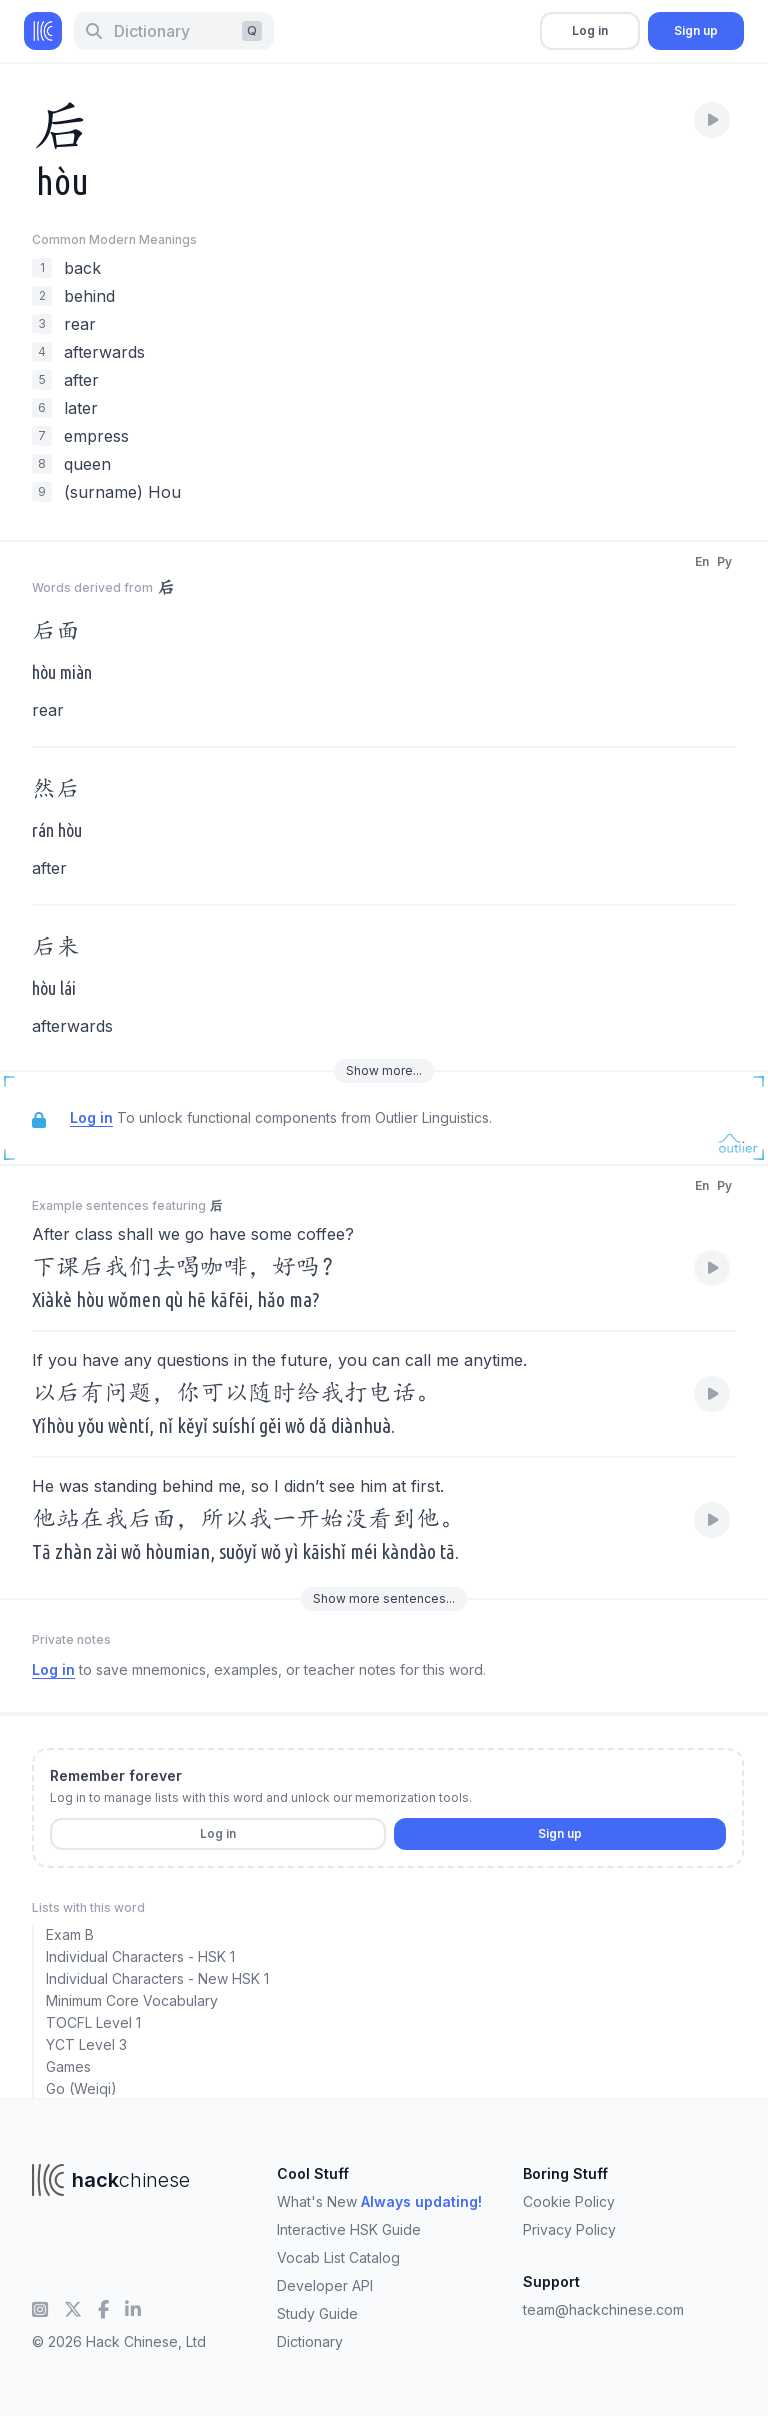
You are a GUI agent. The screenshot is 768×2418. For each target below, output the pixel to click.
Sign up (696, 30)
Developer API (325, 2285)
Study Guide (317, 2313)
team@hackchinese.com (603, 2309)
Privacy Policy (569, 2229)
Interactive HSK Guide (349, 2229)
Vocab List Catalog (338, 2257)
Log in (590, 30)
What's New (379, 2201)
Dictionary (310, 2341)
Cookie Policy (569, 2201)
